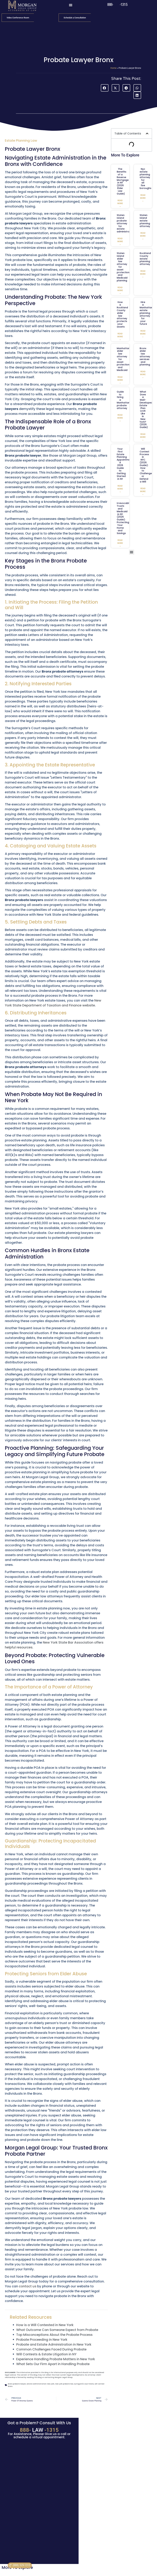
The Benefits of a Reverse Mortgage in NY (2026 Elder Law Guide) (123, 181)
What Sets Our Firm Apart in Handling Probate (53, 2364)
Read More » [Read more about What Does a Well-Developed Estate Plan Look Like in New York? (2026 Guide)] (143, 437)
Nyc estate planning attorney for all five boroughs (145, 178)
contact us (27, 2286)
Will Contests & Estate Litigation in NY (46, 2354)
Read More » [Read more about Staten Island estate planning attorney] (143, 236)
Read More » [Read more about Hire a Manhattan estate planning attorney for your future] (143, 334)
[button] (70, 5)
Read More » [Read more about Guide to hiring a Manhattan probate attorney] (120, 418)
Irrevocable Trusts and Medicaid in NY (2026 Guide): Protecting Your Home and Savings (124, 518)
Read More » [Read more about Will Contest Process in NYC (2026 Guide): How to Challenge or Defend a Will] (143, 491)
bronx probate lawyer (17, 2384)
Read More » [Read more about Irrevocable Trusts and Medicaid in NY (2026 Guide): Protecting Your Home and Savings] (120, 543)
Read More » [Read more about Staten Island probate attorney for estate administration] (120, 241)
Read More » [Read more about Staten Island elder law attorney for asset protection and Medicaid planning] (120, 290)
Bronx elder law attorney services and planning (145, 356)
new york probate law (64, 2384)
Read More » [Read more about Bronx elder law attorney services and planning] (143, 374)
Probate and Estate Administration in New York (53, 2344)
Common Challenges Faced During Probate (51, 2349)
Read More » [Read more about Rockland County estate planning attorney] (143, 274)
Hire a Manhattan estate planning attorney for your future (146, 313)
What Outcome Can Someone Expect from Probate (57, 2330)
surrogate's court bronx (84, 2384)
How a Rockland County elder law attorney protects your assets (122, 314)
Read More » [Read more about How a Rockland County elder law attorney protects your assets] (120, 337)
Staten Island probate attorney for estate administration (125, 223)
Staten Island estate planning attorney (145, 221)
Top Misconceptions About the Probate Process (54, 2334)
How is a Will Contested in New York (45, 2325)
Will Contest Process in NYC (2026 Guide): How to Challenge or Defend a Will (146, 465)
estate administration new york (40, 2384)
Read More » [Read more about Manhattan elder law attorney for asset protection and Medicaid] (120, 380)
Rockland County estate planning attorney (145, 259)
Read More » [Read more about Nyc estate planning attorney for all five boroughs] (143, 198)
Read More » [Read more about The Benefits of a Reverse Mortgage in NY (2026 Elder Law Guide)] (120, 203)
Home (113, 68)
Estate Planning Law (21, 140)
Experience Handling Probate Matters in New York (55, 2359)
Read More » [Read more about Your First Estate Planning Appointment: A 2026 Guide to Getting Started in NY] (120, 489)
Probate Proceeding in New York (41, 2339)
